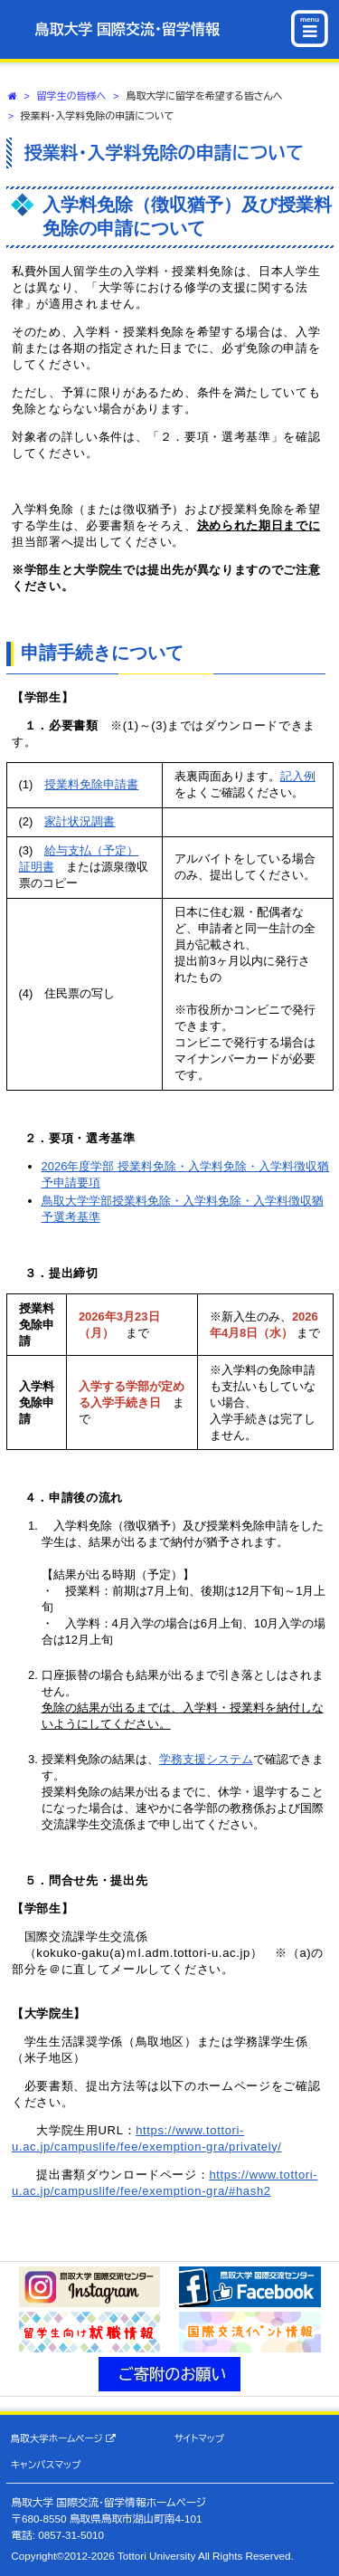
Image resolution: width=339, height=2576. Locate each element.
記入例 (297, 776)
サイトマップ (199, 2438)
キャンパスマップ (46, 2464)
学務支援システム (206, 1759)
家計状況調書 (79, 821)
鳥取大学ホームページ (63, 2439)
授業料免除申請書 (91, 784)
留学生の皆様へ (72, 96)
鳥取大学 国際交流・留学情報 (127, 29)
